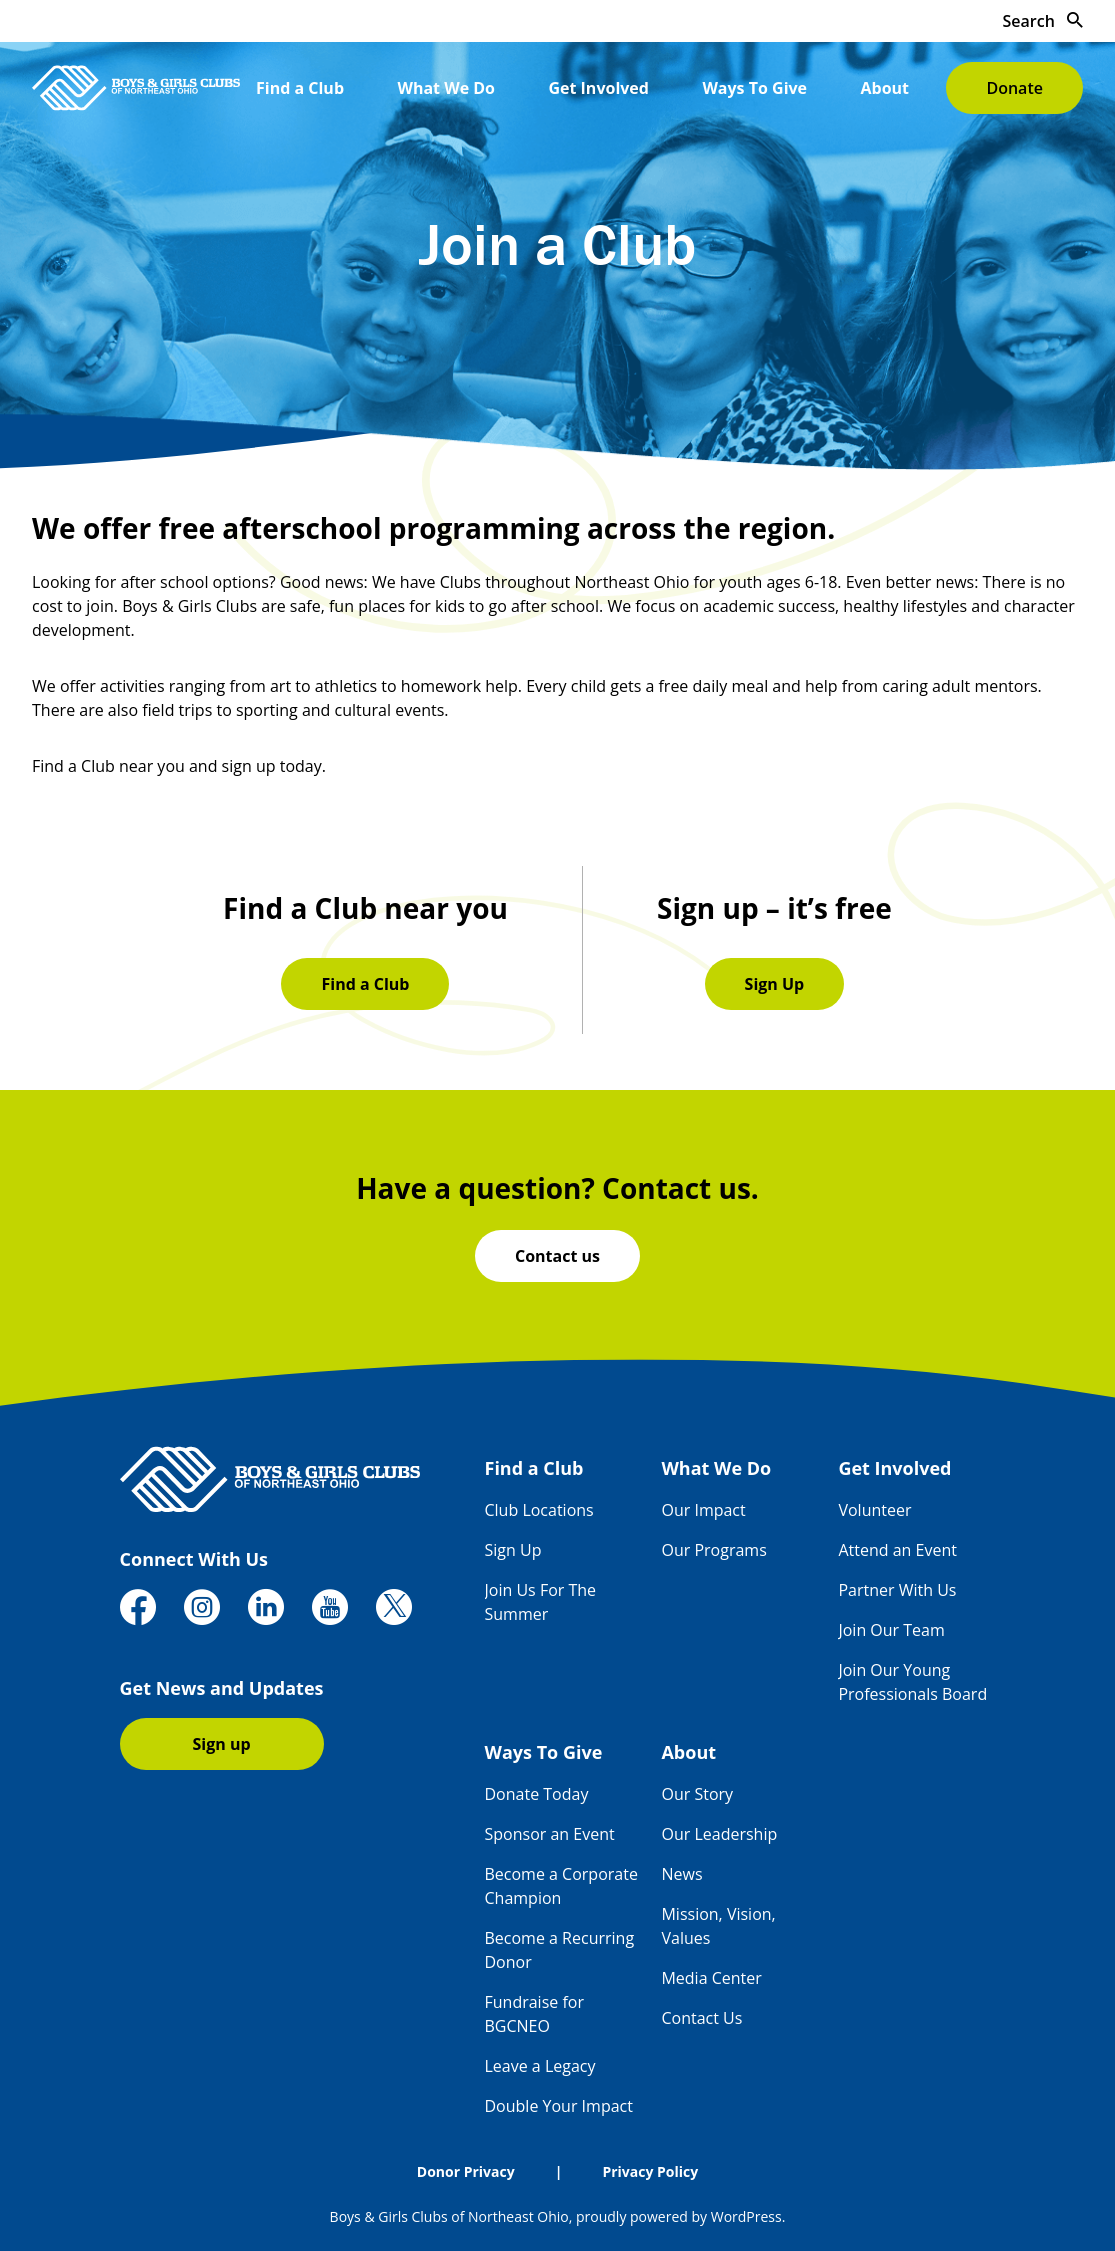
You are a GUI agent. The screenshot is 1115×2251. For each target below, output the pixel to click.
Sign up (222, 1744)
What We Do (446, 88)
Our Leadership (719, 1834)
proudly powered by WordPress (679, 2216)
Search (1043, 21)
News (681, 1874)
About (885, 88)
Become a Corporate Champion (561, 1886)
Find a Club (300, 88)
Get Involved (598, 88)
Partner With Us (897, 1590)
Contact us (557, 1256)
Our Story (697, 1794)
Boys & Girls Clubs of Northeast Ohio (449, 2216)
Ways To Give (754, 88)
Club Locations (539, 1510)
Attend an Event (897, 1550)
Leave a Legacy (540, 2066)
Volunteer (874, 1510)
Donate (1014, 88)
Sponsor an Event (550, 1834)
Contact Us (701, 2018)
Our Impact (703, 1510)
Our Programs (713, 1550)
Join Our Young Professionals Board (912, 1682)
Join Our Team (891, 1630)
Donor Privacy (466, 2171)
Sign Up (775, 984)
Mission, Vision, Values (718, 1926)
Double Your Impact (559, 2106)
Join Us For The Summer (541, 1602)
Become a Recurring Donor (560, 1950)
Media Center (711, 1978)
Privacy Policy (650, 2171)
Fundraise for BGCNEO (534, 2014)
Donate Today (537, 1794)
